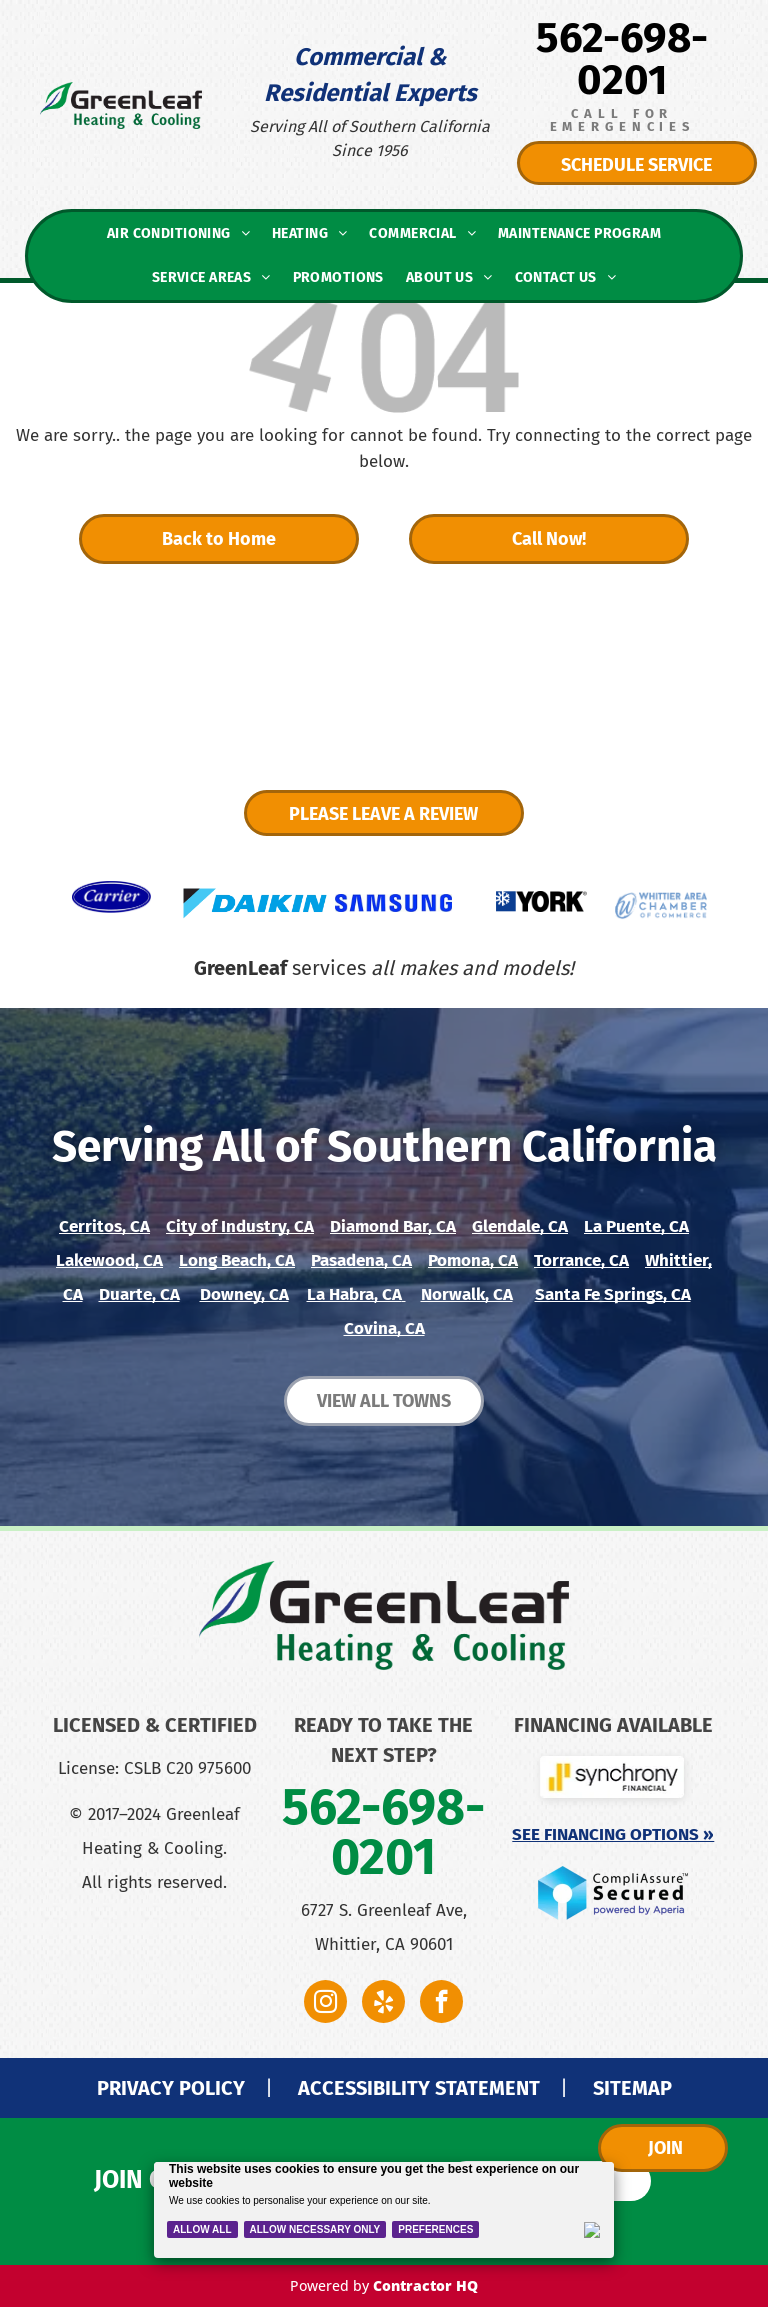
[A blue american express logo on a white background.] (100, 1975)
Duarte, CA (139, 1294)
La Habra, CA (354, 1294)
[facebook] (441, 2004)
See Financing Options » (613, 1834)
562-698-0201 (622, 59)
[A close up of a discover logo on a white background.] (210, 1975)
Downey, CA (244, 1294)
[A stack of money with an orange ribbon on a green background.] (100, 2015)
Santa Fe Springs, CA (613, 1294)
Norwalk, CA (467, 1294)
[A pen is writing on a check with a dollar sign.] (210, 2015)
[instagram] (325, 2004)
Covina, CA (384, 1328)
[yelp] (383, 2004)
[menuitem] (178, 234)
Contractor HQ (425, 2285)
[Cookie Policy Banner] (384, 2210)
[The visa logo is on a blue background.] (100, 1935)
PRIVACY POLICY (171, 2088)
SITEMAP (632, 2088)
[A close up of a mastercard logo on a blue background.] (210, 1935)
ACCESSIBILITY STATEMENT (419, 2088)
